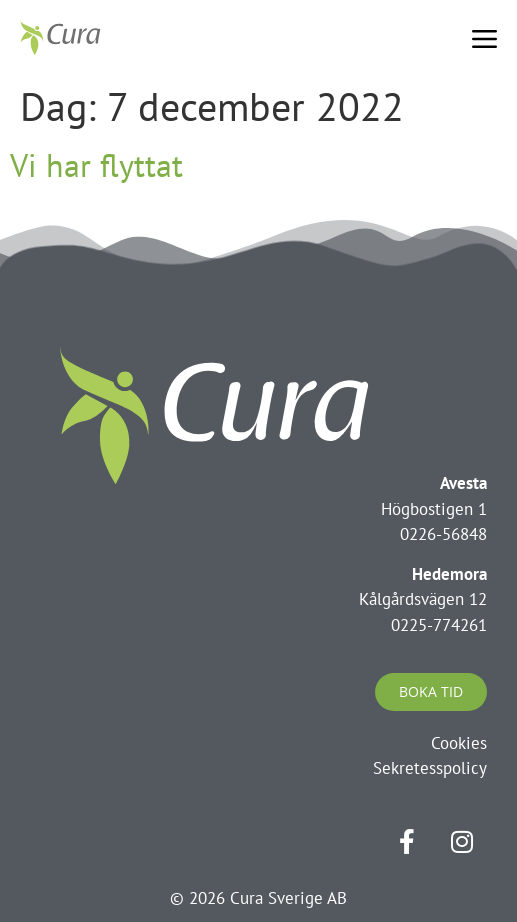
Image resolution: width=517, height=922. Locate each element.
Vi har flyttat (96, 165)
